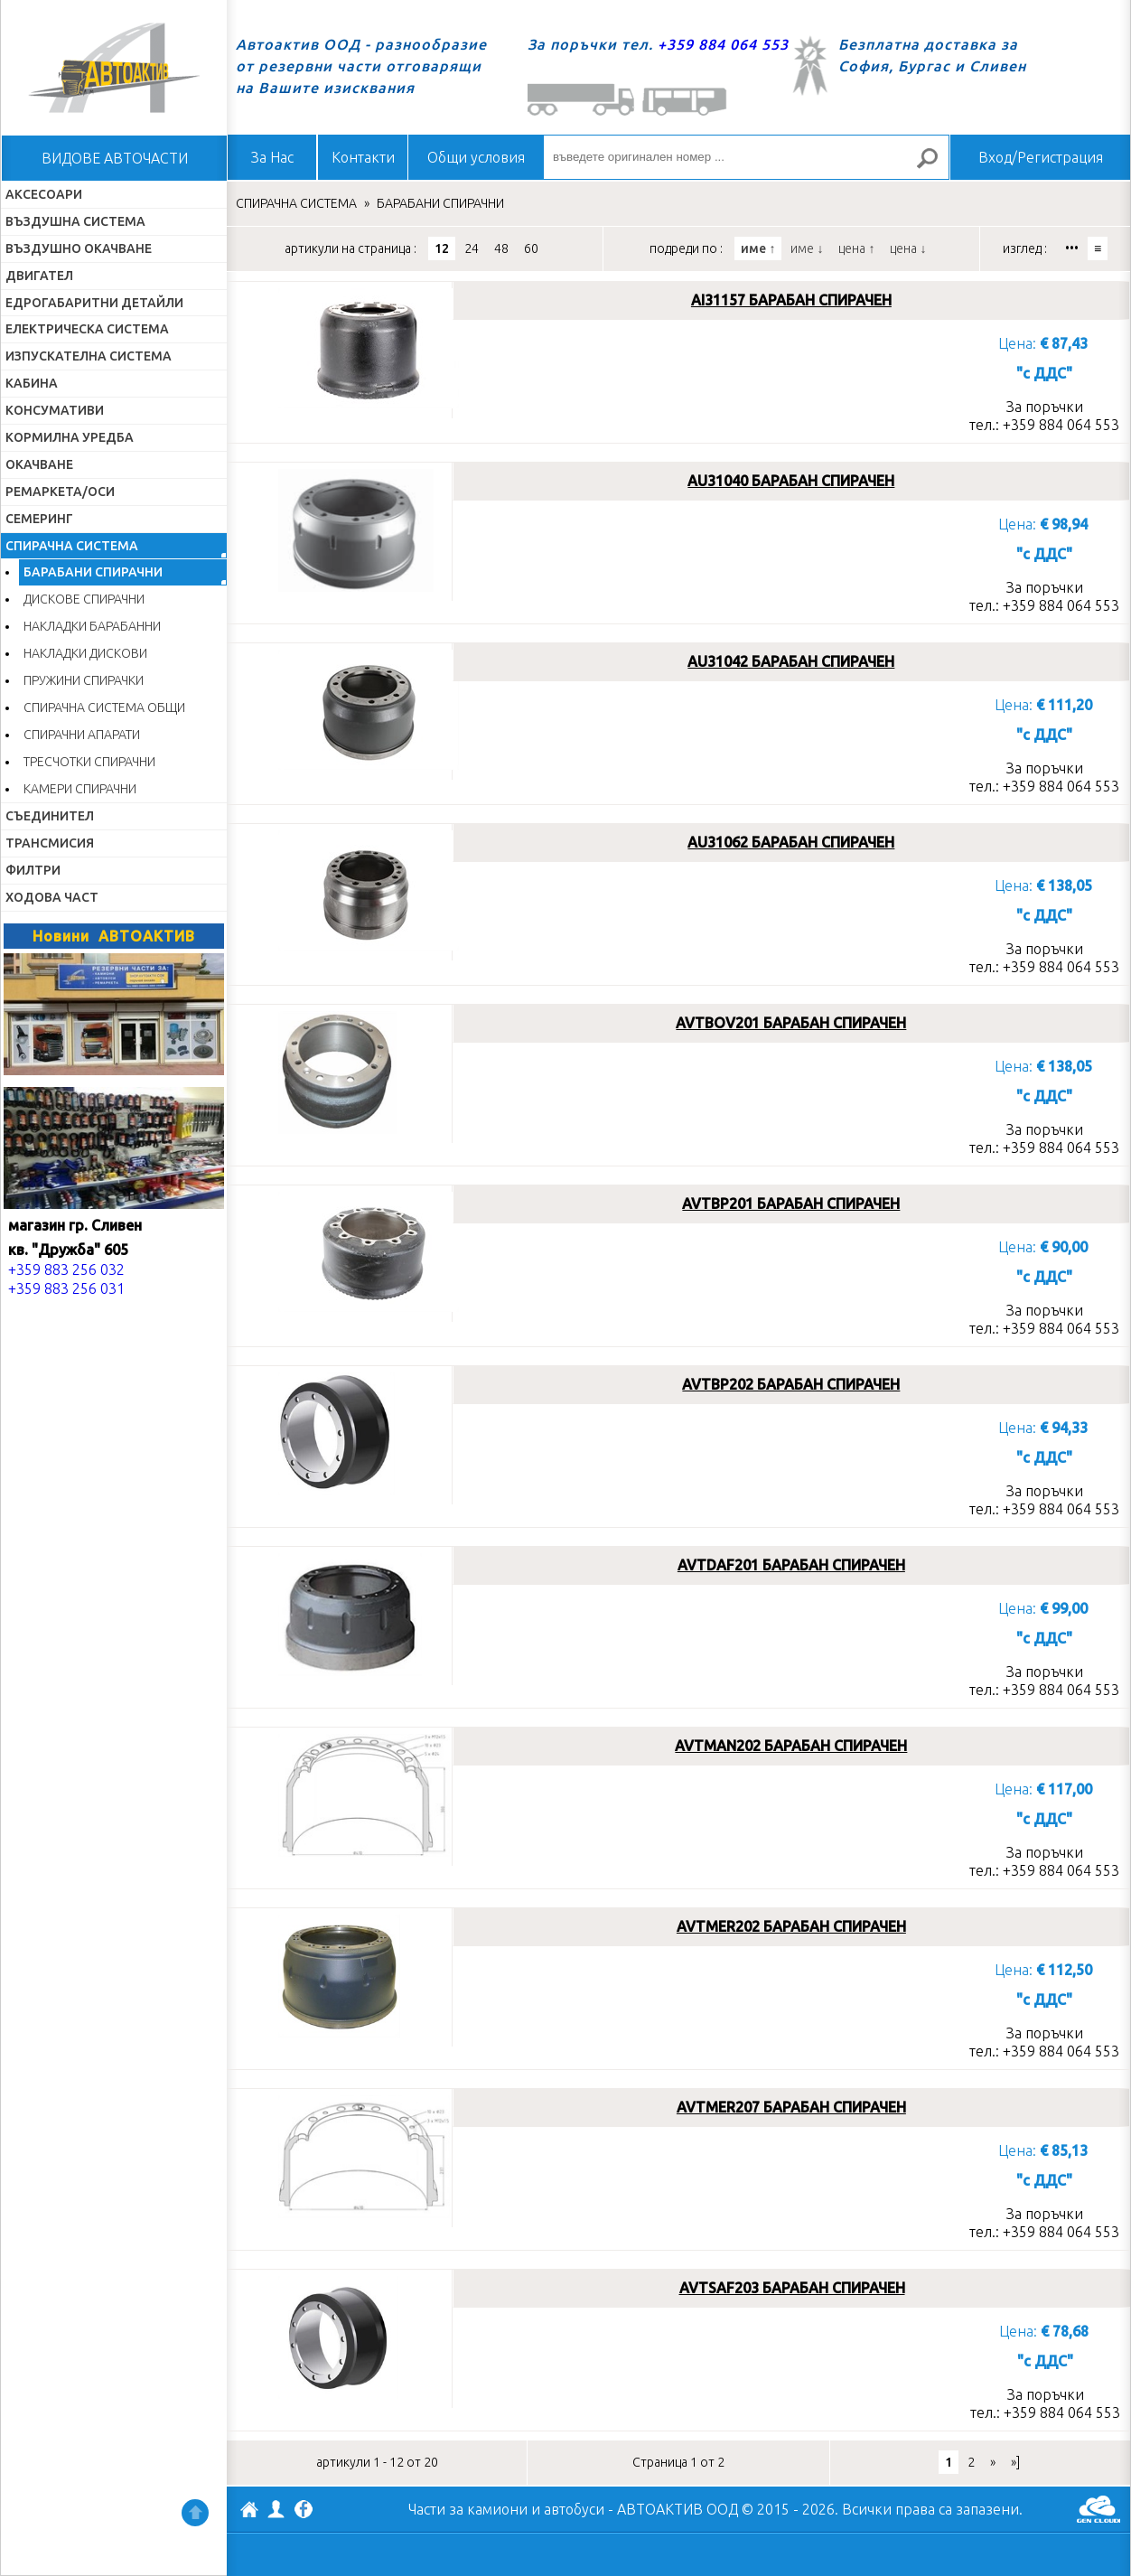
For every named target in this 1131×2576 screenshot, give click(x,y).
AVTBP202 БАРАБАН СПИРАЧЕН (791, 1384)
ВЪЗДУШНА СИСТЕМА (75, 221)
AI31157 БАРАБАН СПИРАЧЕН (791, 300)
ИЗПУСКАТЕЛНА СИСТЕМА (88, 356)
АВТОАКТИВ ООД (249, 2512)
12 (442, 248)
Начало (113, 68)
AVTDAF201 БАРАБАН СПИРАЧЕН (791, 1565)
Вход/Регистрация (1040, 157)
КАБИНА (31, 383)
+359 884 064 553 (723, 44)
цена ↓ (908, 248)
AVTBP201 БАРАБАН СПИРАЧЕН (791, 1203)
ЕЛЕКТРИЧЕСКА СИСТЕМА (87, 329)
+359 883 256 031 (66, 1288)
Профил (276, 2509)
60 (531, 248)
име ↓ (806, 248)
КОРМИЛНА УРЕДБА (69, 437)
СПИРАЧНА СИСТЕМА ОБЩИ (104, 707)
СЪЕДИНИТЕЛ (49, 816)
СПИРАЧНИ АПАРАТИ (81, 734)
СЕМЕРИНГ (39, 518)
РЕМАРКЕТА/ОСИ (60, 491)
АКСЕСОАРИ (43, 194)
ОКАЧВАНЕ (39, 464)
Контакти (363, 157)
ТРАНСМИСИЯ (49, 843)
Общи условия (476, 157)
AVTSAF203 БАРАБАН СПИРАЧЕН (792, 2288)
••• (1072, 248)
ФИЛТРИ (33, 870)
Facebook (303, 2510)
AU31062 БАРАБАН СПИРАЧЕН (790, 842)
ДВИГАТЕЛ (39, 275)
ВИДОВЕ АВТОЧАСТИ (115, 158)
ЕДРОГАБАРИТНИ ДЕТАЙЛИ (94, 302)
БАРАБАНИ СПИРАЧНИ (93, 572)
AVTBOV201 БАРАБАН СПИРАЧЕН (791, 1023)
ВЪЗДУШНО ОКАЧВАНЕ (78, 248)
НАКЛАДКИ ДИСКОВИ (85, 653)
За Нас (272, 157)
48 (501, 248)
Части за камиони (468, 2509)
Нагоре (195, 2512)
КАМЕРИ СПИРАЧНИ (79, 789)
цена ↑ (856, 248)
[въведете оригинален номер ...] (746, 157)
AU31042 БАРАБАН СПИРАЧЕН (790, 661)
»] (1015, 2462)
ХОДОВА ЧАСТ (51, 897)
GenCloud (1098, 2509)
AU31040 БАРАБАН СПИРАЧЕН (790, 481)
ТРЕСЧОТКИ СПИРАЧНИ (89, 761)
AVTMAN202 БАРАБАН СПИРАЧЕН (791, 1746)
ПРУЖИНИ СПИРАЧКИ (83, 680)
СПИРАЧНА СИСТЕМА (71, 546)
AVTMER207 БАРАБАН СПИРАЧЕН (791, 2107)
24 (471, 248)
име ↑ (758, 248)
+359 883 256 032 (66, 1269)
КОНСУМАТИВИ (54, 410)
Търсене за (935, 166)
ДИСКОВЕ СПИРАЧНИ (84, 599)
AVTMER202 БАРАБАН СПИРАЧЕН (791, 1926)
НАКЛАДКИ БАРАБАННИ (92, 626)
